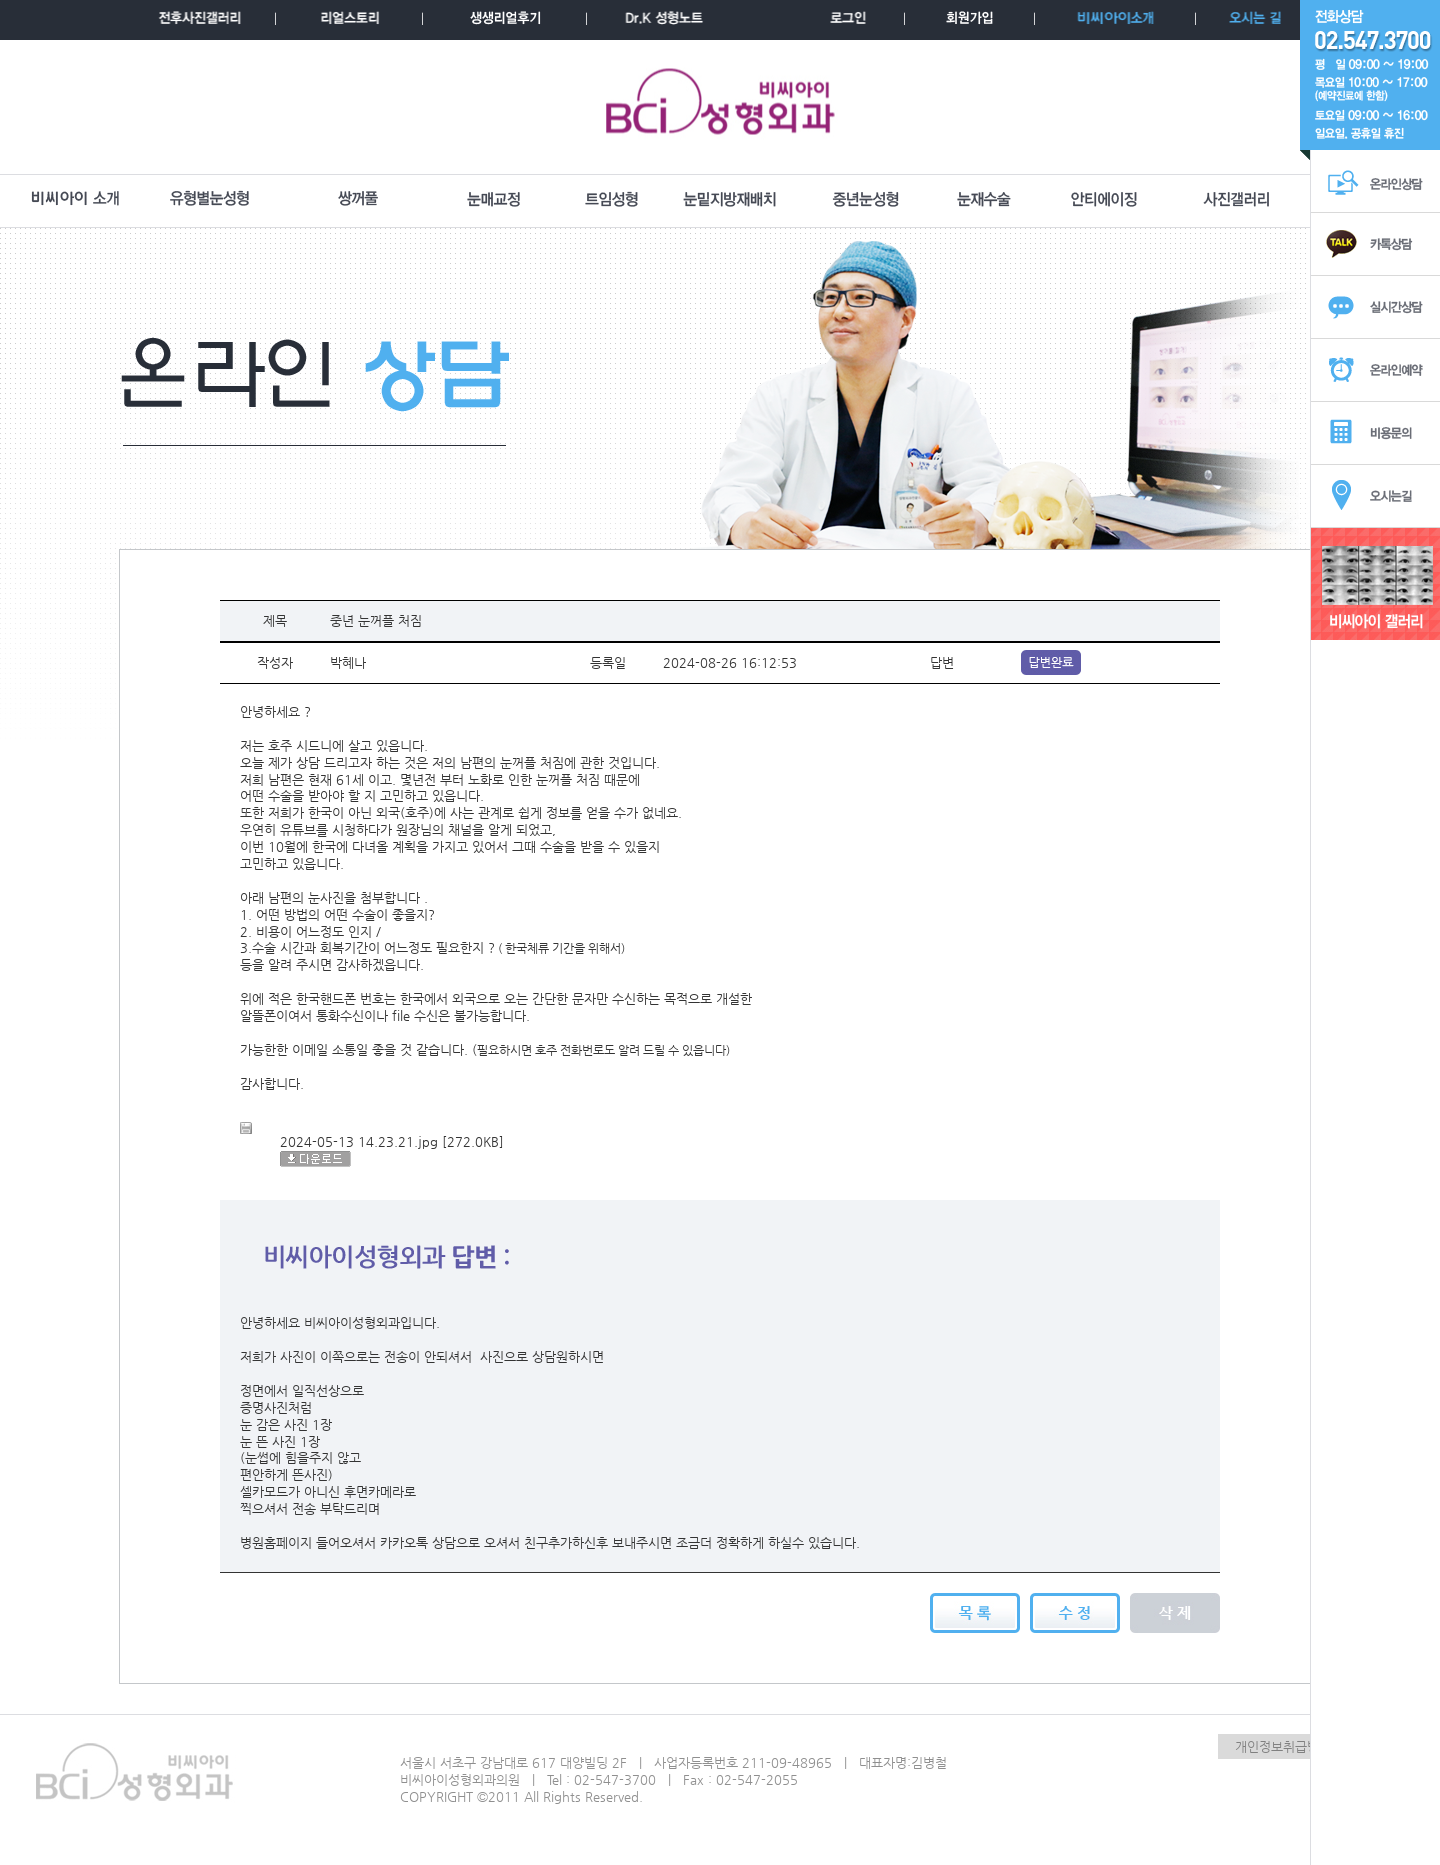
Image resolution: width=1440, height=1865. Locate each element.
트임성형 (612, 200)
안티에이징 (1104, 200)
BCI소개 (75, 200)
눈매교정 (494, 200)
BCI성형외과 (720, 107)
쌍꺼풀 (358, 200)
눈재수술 (984, 200)
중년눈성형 (866, 200)
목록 (975, 1613)
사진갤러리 (1237, 200)
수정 (1075, 1613)
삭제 (1175, 1613)
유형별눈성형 (210, 200)
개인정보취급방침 (1283, 1746)
